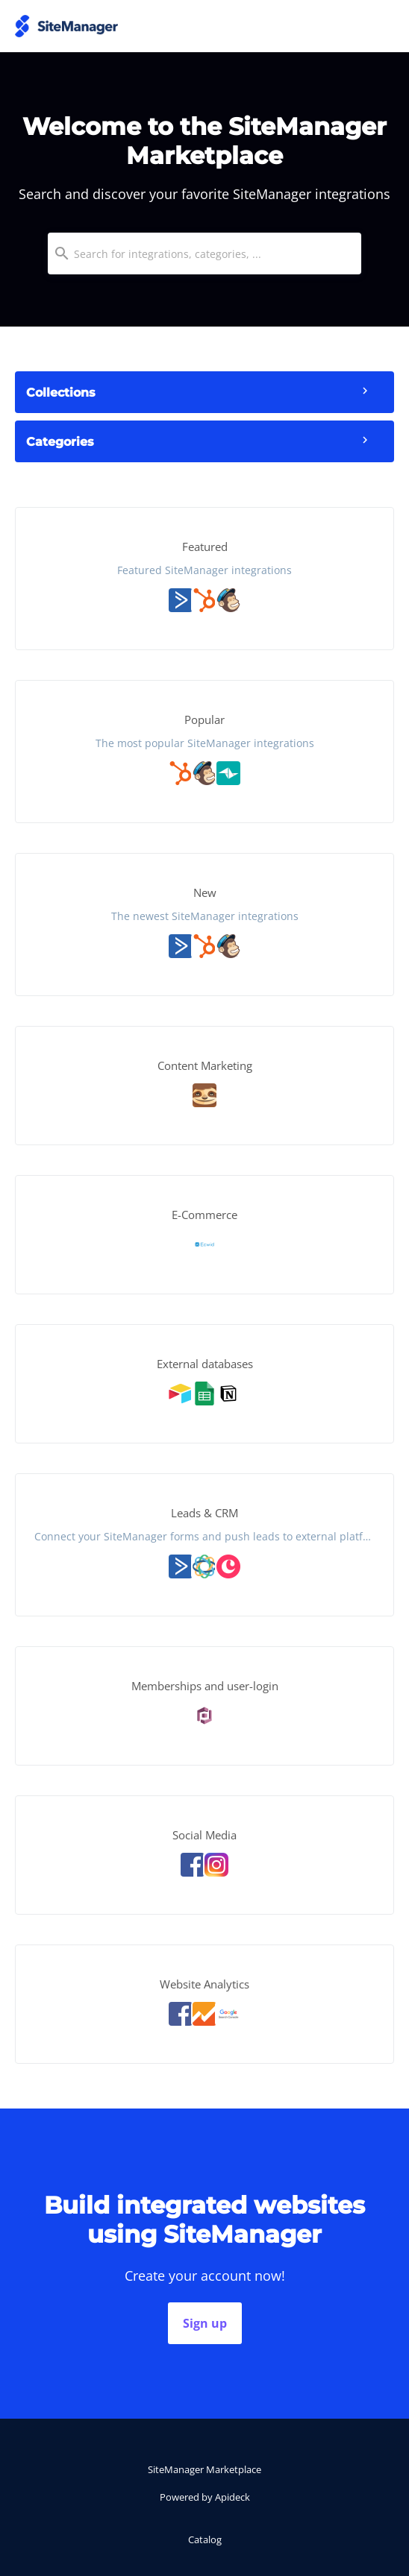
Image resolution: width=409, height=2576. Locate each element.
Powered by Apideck (205, 2497)
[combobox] (204, 253)
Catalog (205, 2539)
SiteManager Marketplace (204, 2469)
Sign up (205, 2323)
